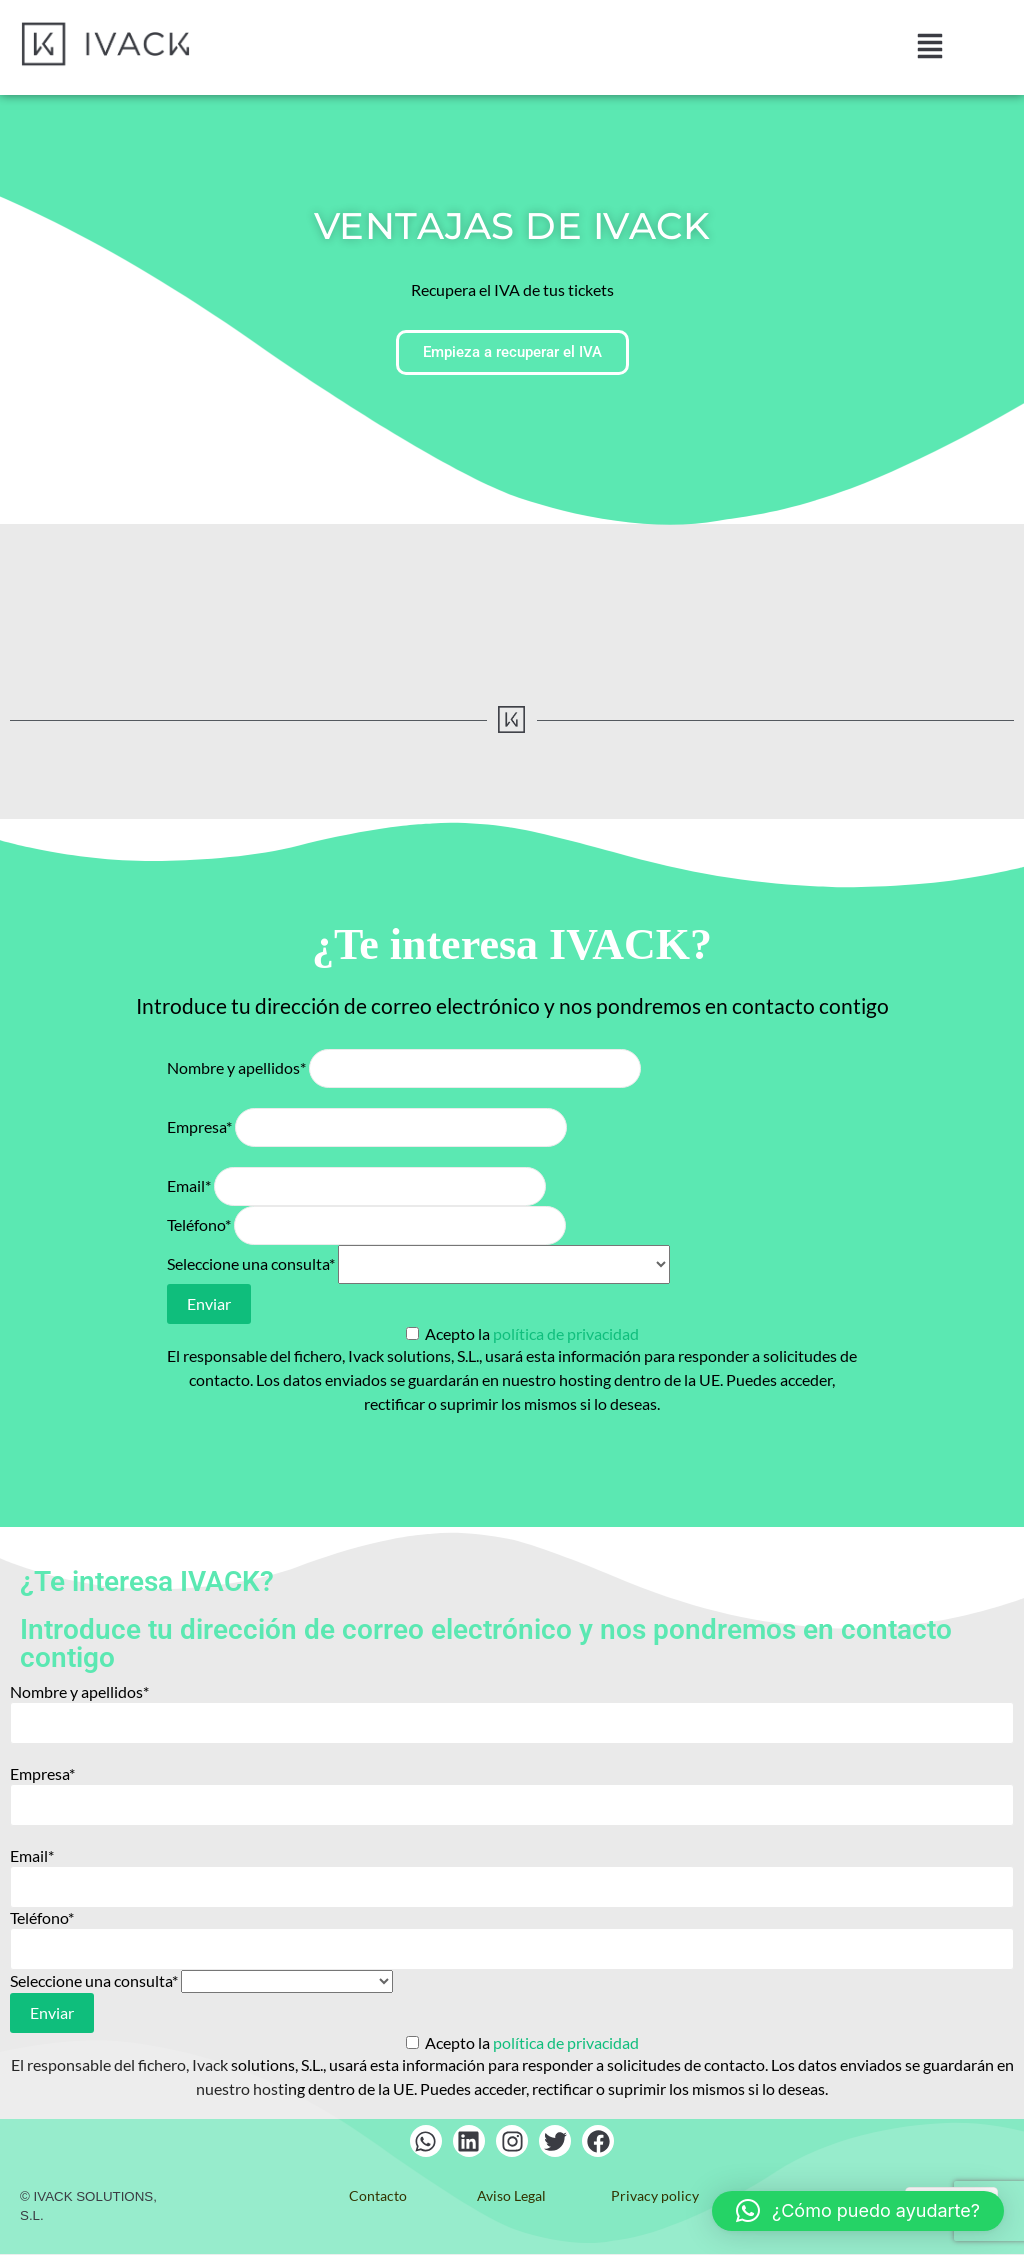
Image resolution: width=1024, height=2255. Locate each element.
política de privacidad (566, 1333)
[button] (930, 47)
